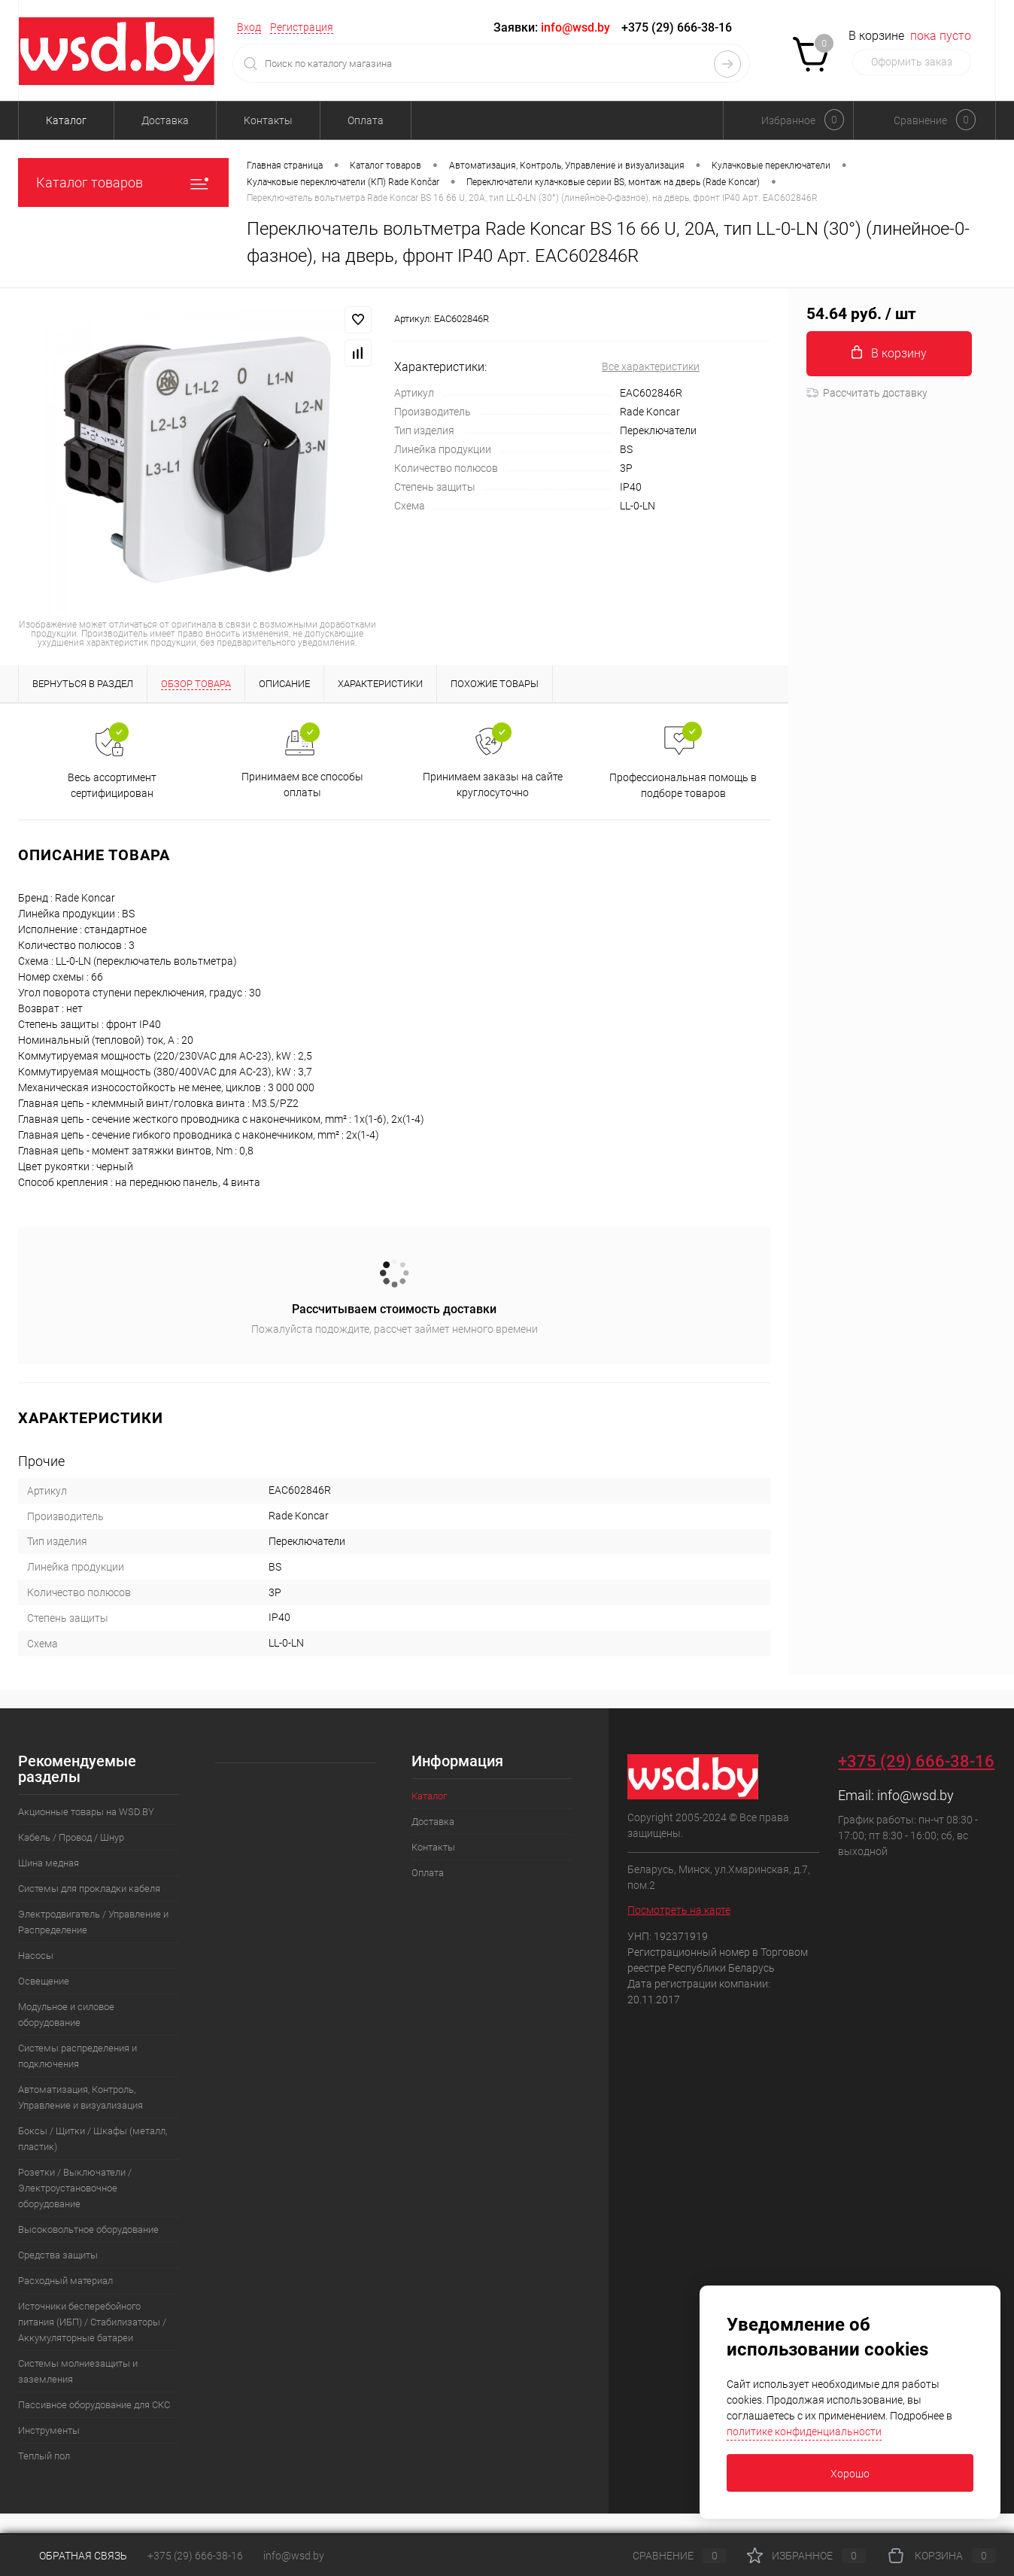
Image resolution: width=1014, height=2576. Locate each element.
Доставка (165, 120)
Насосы (35, 1955)
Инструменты (49, 2430)
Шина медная (48, 1863)
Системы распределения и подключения (77, 2056)
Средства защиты (58, 2255)
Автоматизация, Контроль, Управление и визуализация (80, 2097)
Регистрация (301, 27)
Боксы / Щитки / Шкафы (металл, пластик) (92, 2138)
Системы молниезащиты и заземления (78, 2371)
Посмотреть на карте (678, 1910)
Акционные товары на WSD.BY (86, 1811)
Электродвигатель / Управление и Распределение (93, 1922)
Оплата (366, 120)
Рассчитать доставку (866, 393)
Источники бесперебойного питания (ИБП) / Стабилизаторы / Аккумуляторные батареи (92, 2322)
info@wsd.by (915, 1795)
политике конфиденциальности (804, 2431)
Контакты (268, 120)
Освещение (43, 1981)
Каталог (66, 120)
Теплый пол (44, 2456)
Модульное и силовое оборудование (66, 2014)
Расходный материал (65, 2280)
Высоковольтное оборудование (88, 2229)
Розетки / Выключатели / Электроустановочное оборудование (75, 2188)
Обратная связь (72, 2556)
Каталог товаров (123, 182)
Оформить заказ (911, 62)
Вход (249, 27)
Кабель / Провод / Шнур (71, 1837)
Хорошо (850, 2474)
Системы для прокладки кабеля (89, 1888)
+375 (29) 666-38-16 (676, 27)
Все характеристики (651, 366)
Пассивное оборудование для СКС (94, 2404)
